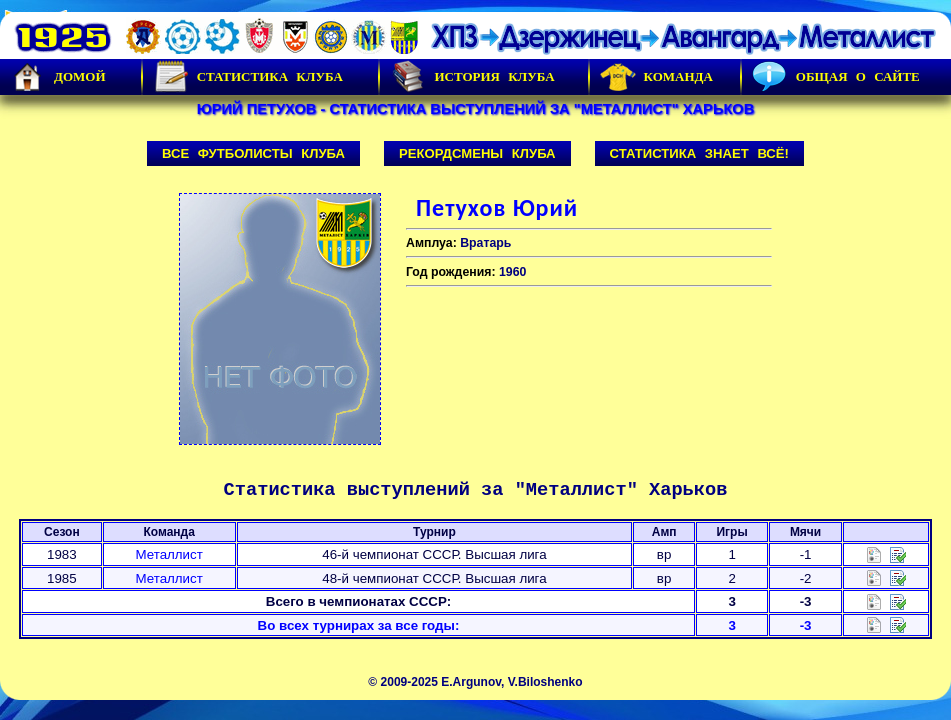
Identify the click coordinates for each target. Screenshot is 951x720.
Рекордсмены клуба (477, 153)
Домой (58, 77)
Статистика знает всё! (699, 153)
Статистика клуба (248, 77)
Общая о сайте (836, 77)
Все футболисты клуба (253, 153)
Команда (656, 77)
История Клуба (472, 77)
